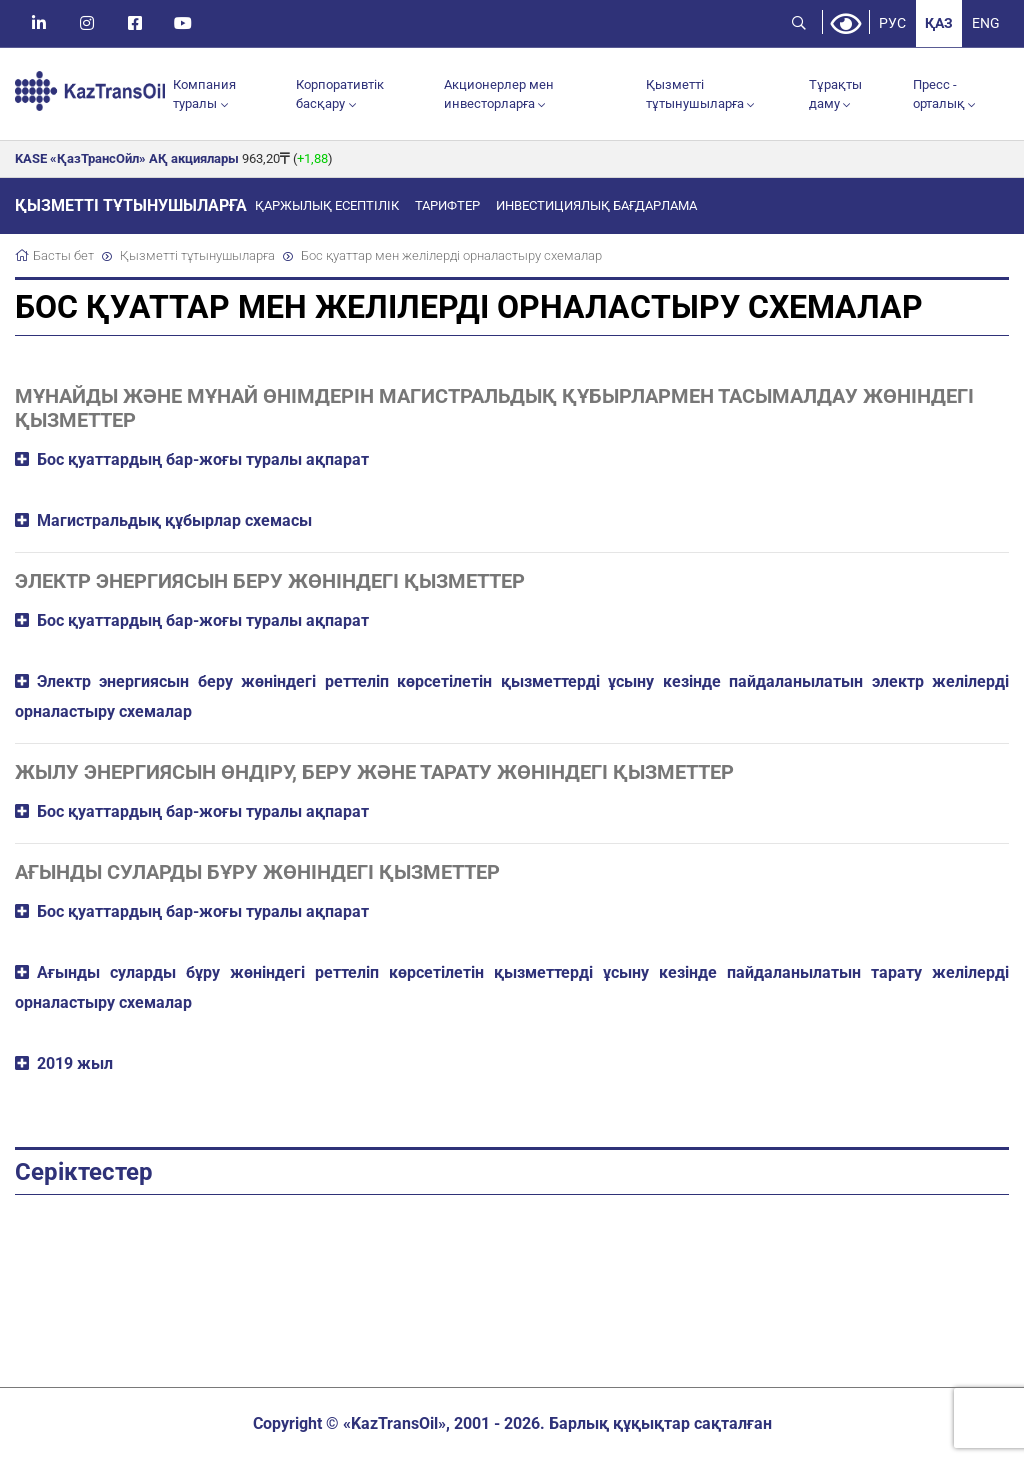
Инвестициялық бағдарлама (596, 208)
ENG (985, 24)
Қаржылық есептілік (327, 208)
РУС (889, 24)
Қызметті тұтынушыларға (695, 95)
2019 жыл (75, 1065)
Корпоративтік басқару (340, 95)
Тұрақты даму (835, 95)
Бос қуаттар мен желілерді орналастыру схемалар (451, 258)
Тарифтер (447, 208)
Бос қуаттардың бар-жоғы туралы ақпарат (203, 461)
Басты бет (63, 258)
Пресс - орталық (939, 95)
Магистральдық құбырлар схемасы (174, 522)
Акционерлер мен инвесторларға (499, 95)
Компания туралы (204, 95)
